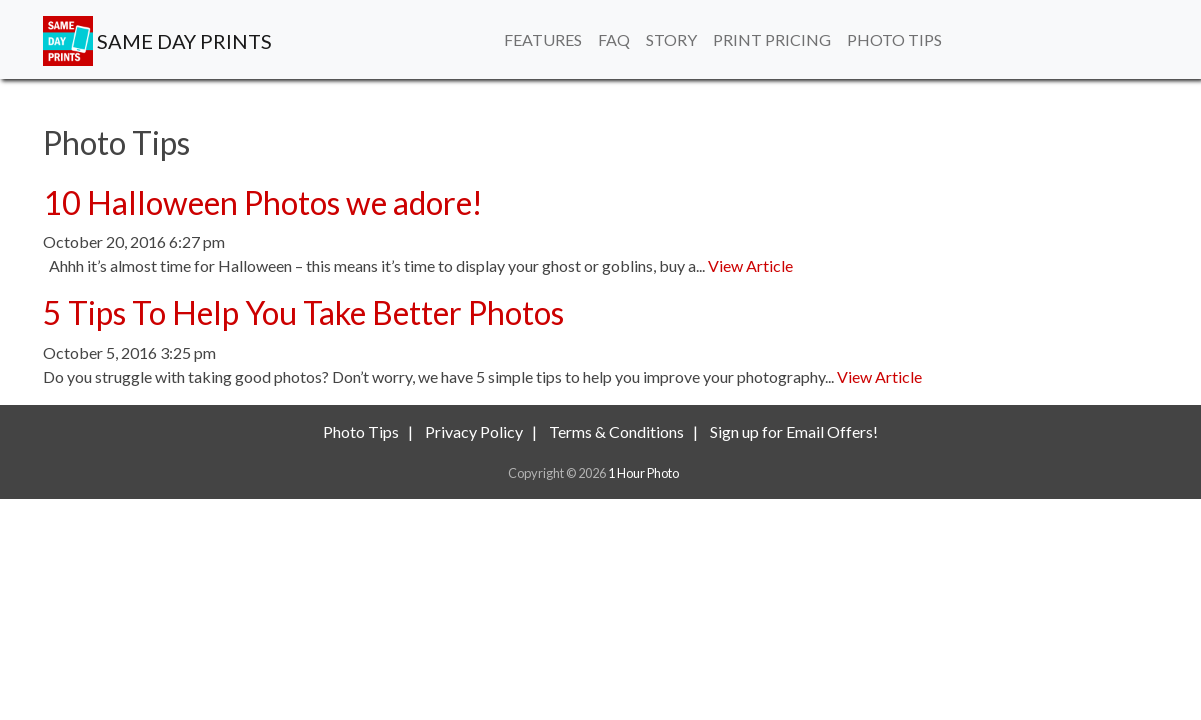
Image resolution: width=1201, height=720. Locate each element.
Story (671, 39)
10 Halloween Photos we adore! (263, 202)
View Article (750, 265)
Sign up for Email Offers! (794, 431)
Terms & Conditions (616, 431)
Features (543, 39)
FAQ (614, 39)
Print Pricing (772, 39)
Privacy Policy (474, 431)
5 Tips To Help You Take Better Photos (303, 312)
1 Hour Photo (643, 473)
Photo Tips (894, 39)
